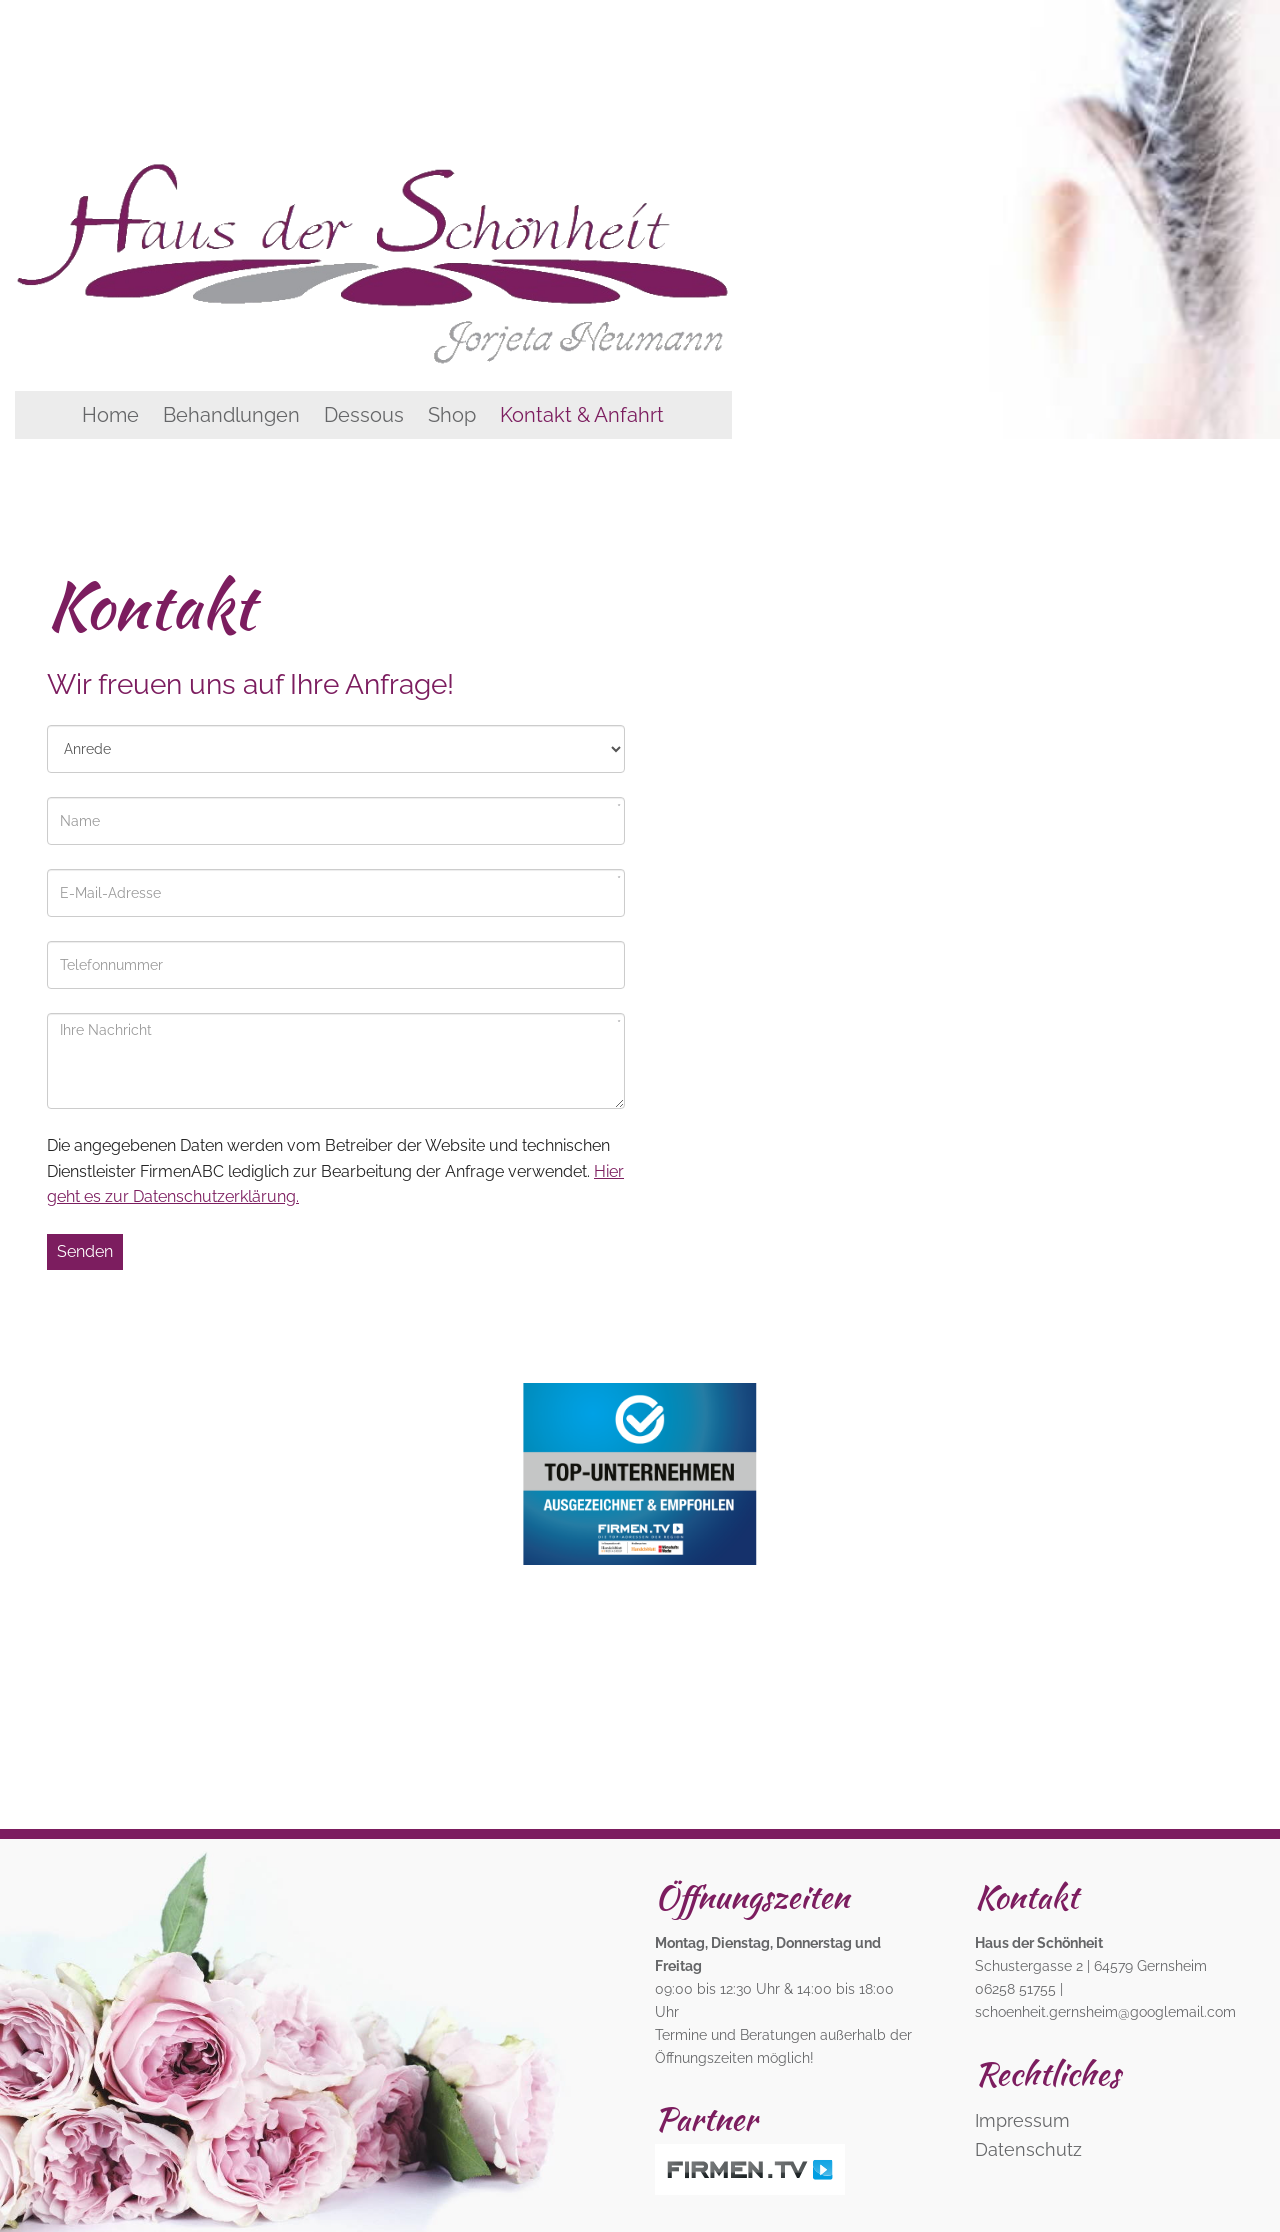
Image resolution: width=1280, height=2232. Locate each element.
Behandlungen (231, 415)
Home (110, 415)
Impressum (1022, 2120)
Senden (85, 1251)
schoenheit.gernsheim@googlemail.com (1105, 2011)
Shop (452, 415)
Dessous (364, 415)
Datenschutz (1028, 2149)
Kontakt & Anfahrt (582, 415)
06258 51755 (1015, 1988)
